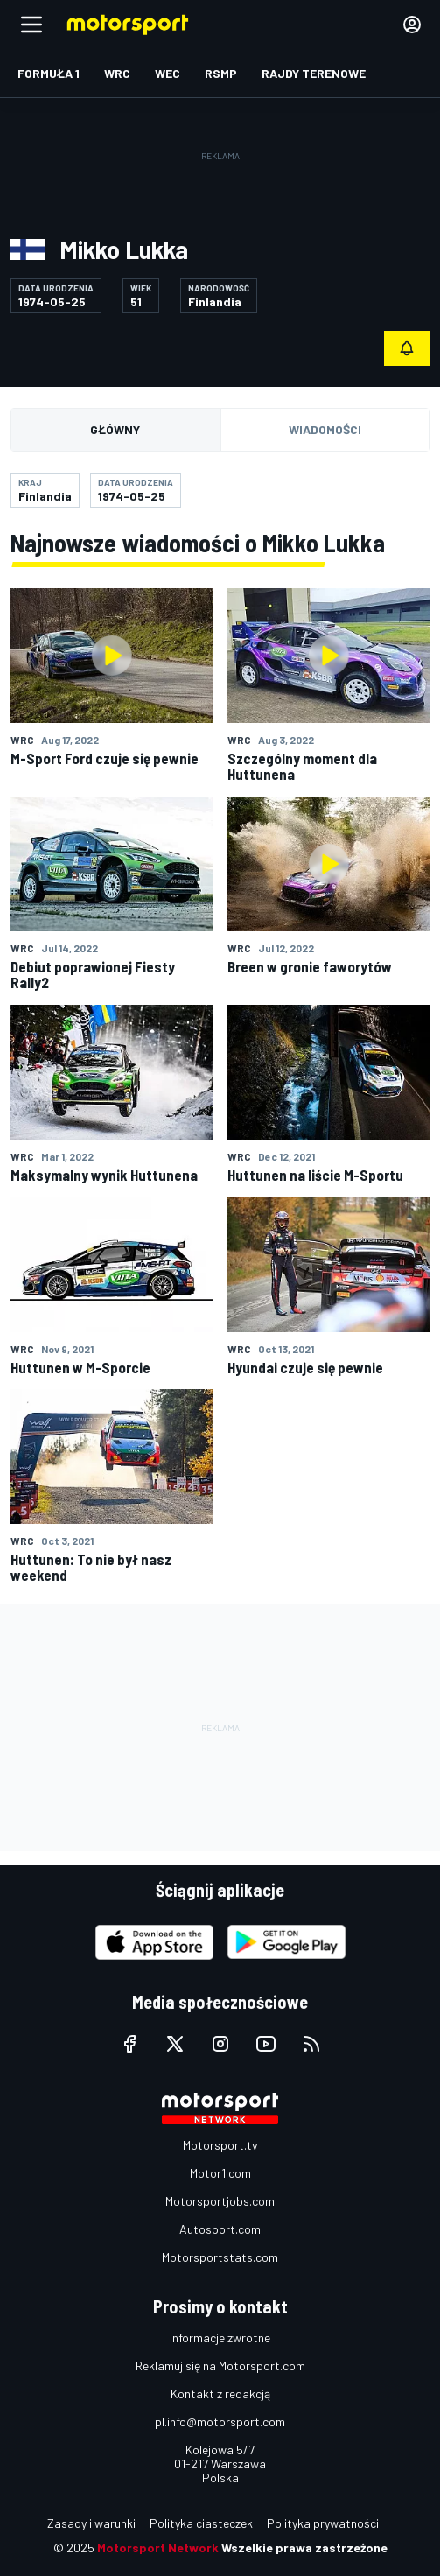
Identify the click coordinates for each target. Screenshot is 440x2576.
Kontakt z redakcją (220, 2393)
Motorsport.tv (220, 2144)
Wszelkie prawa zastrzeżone (304, 2547)
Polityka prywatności (323, 2523)
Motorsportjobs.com (220, 2200)
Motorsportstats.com (220, 2257)
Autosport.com (220, 2229)
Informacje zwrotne (220, 2337)
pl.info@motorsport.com (220, 2421)
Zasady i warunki (91, 2523)
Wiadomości (325, 429)
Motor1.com (220, 2172)
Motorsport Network (158, 2547)
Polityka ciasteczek (201, 2523)
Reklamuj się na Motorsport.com (220, 2365)
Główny (115, 429)
